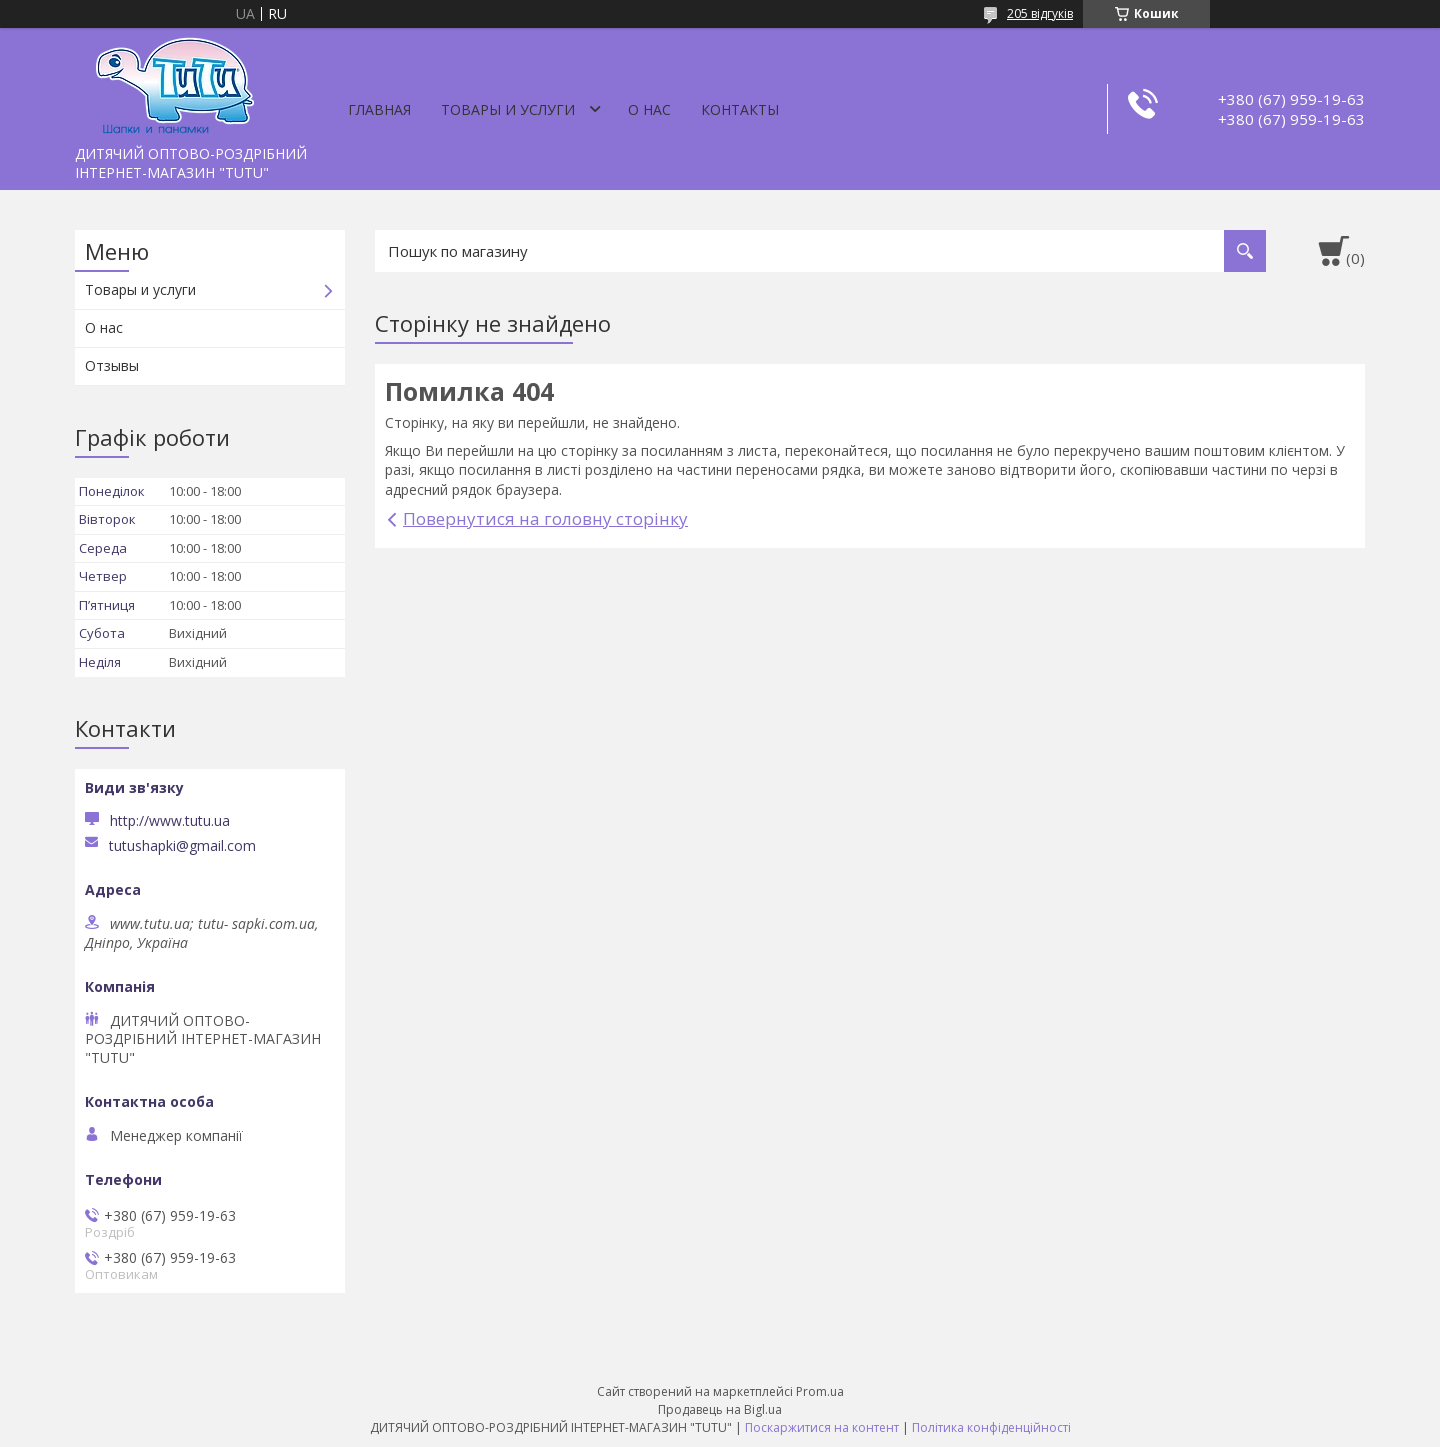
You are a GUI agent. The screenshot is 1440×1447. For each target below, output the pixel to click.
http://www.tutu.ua (170, 820)
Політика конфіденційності (991, 1427)
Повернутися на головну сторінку (545, 518)
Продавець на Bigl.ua (720, 1409)
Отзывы (112, 365)
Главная (379, 109)
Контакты (740, 109)
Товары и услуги (508, 109)
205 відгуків (1040, 13)
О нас (649, 109)
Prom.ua (820, 1391)
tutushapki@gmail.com (182, 846)
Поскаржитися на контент (822, 1427)
